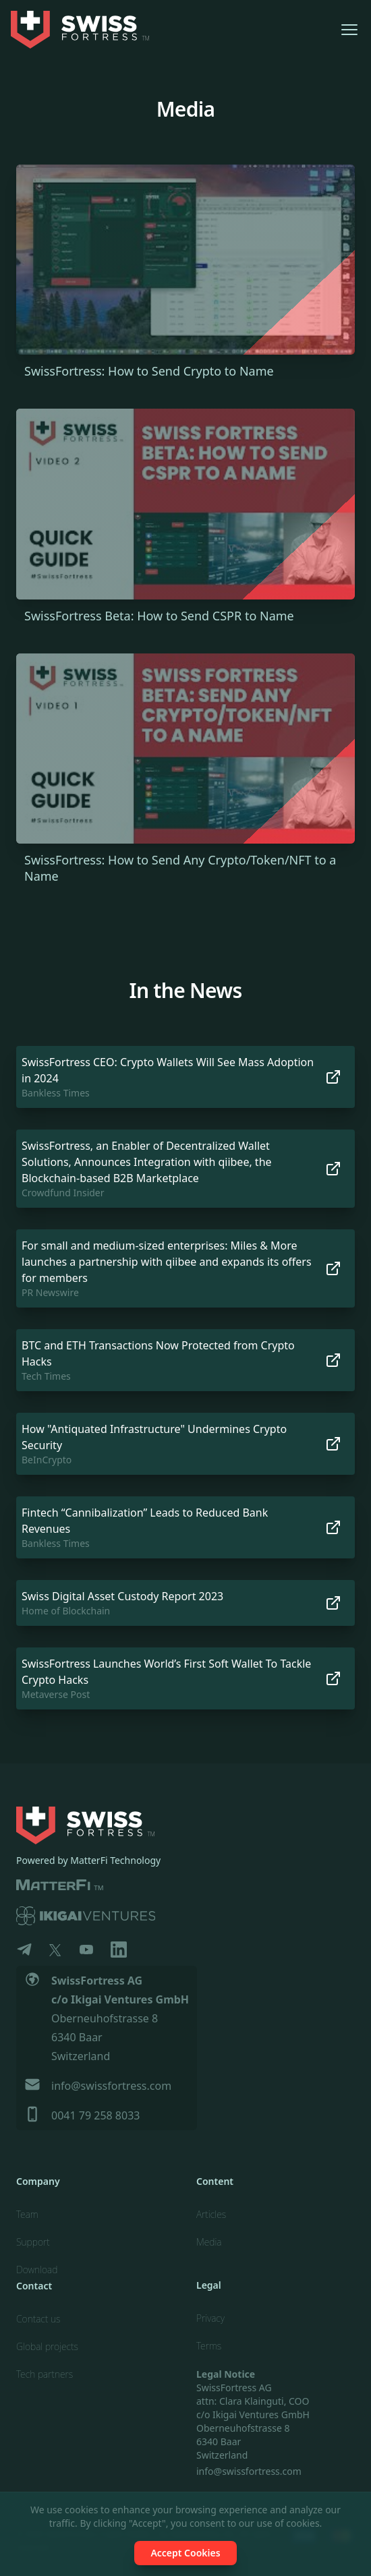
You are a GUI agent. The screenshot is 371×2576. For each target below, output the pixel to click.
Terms (208, 2345)
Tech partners (44, 2374)
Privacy (210, 2318)
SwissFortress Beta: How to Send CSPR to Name (159, 616)
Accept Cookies (185, 2552)
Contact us (38, 2318)
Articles (211, 2214)
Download (36, 2269)
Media (209, 2241)
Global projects (47, 2346)
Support (33, 2241)
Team (27, 2214)
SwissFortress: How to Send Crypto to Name (149, 371)
